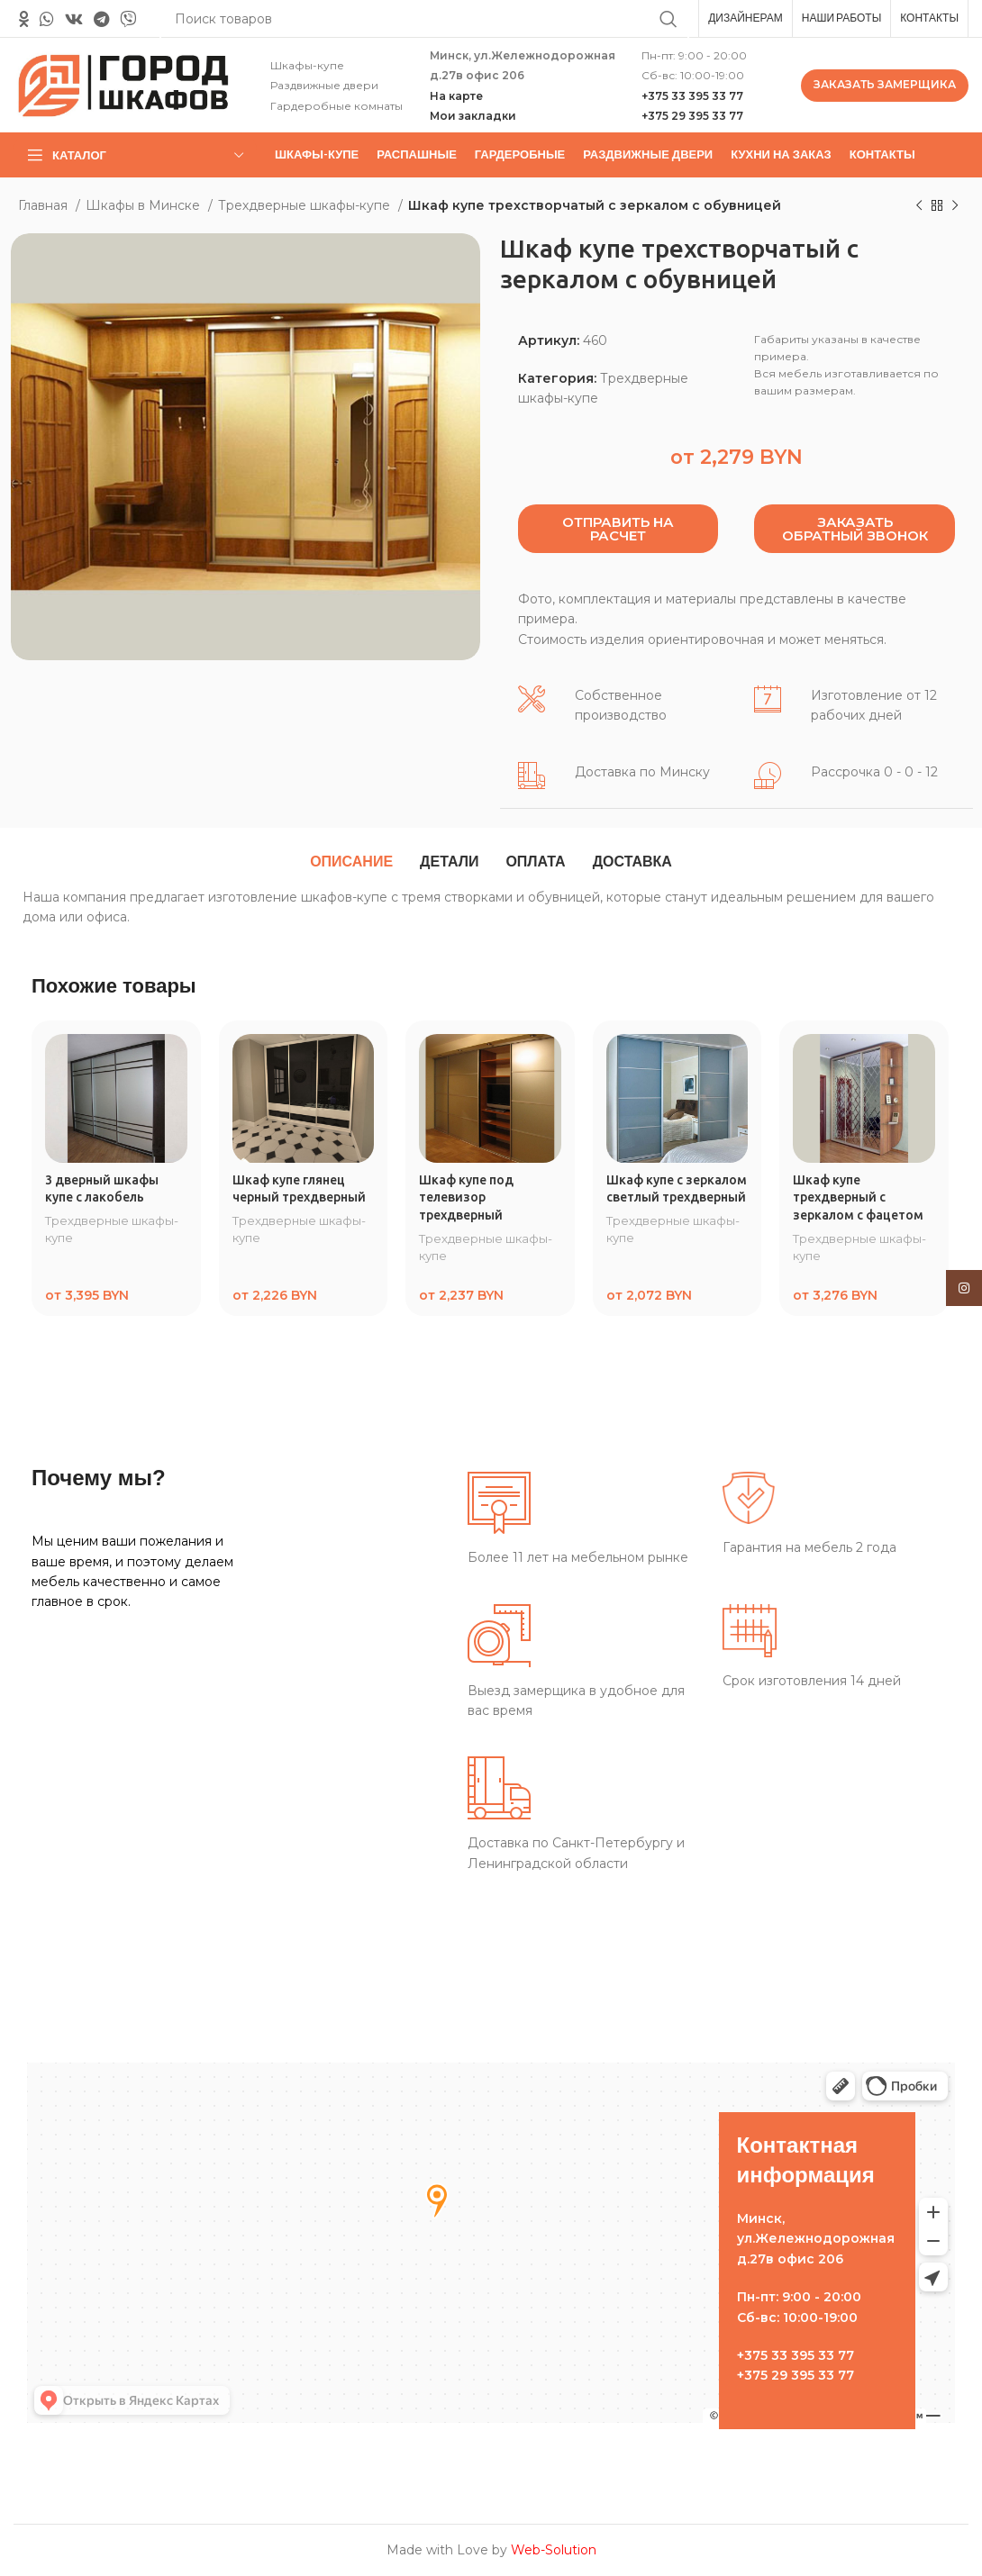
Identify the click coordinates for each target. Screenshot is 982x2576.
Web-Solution (553, 2550)
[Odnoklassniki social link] (24, 18)
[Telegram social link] (101, 18)
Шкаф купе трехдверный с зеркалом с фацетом (858, 1197)
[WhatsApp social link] (46, 18)
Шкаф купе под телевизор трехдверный (466, 1197)
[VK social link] (73, 18)
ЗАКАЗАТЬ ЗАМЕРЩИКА (885, 84)
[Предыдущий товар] (919, 206)
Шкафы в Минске (145, 205)
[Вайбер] (127, 18)
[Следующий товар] (955, 206)
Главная (44, 205)
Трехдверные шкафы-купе (306, 205)
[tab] (351, 862)
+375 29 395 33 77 (692, 115)
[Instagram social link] (964, 1288)
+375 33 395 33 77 (692, 96)
